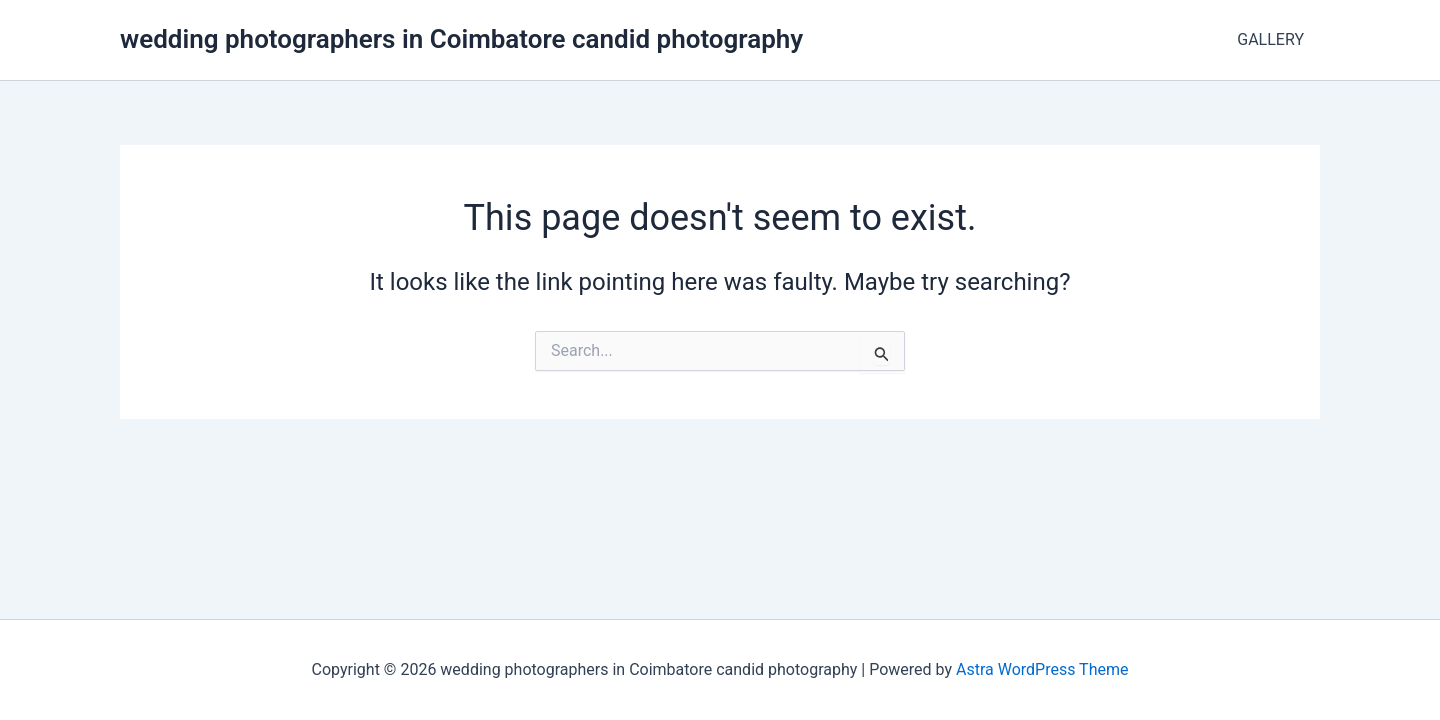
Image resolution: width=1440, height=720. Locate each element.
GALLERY (1270, 39)
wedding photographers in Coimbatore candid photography (461, 39)
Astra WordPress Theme (1042, 669)
